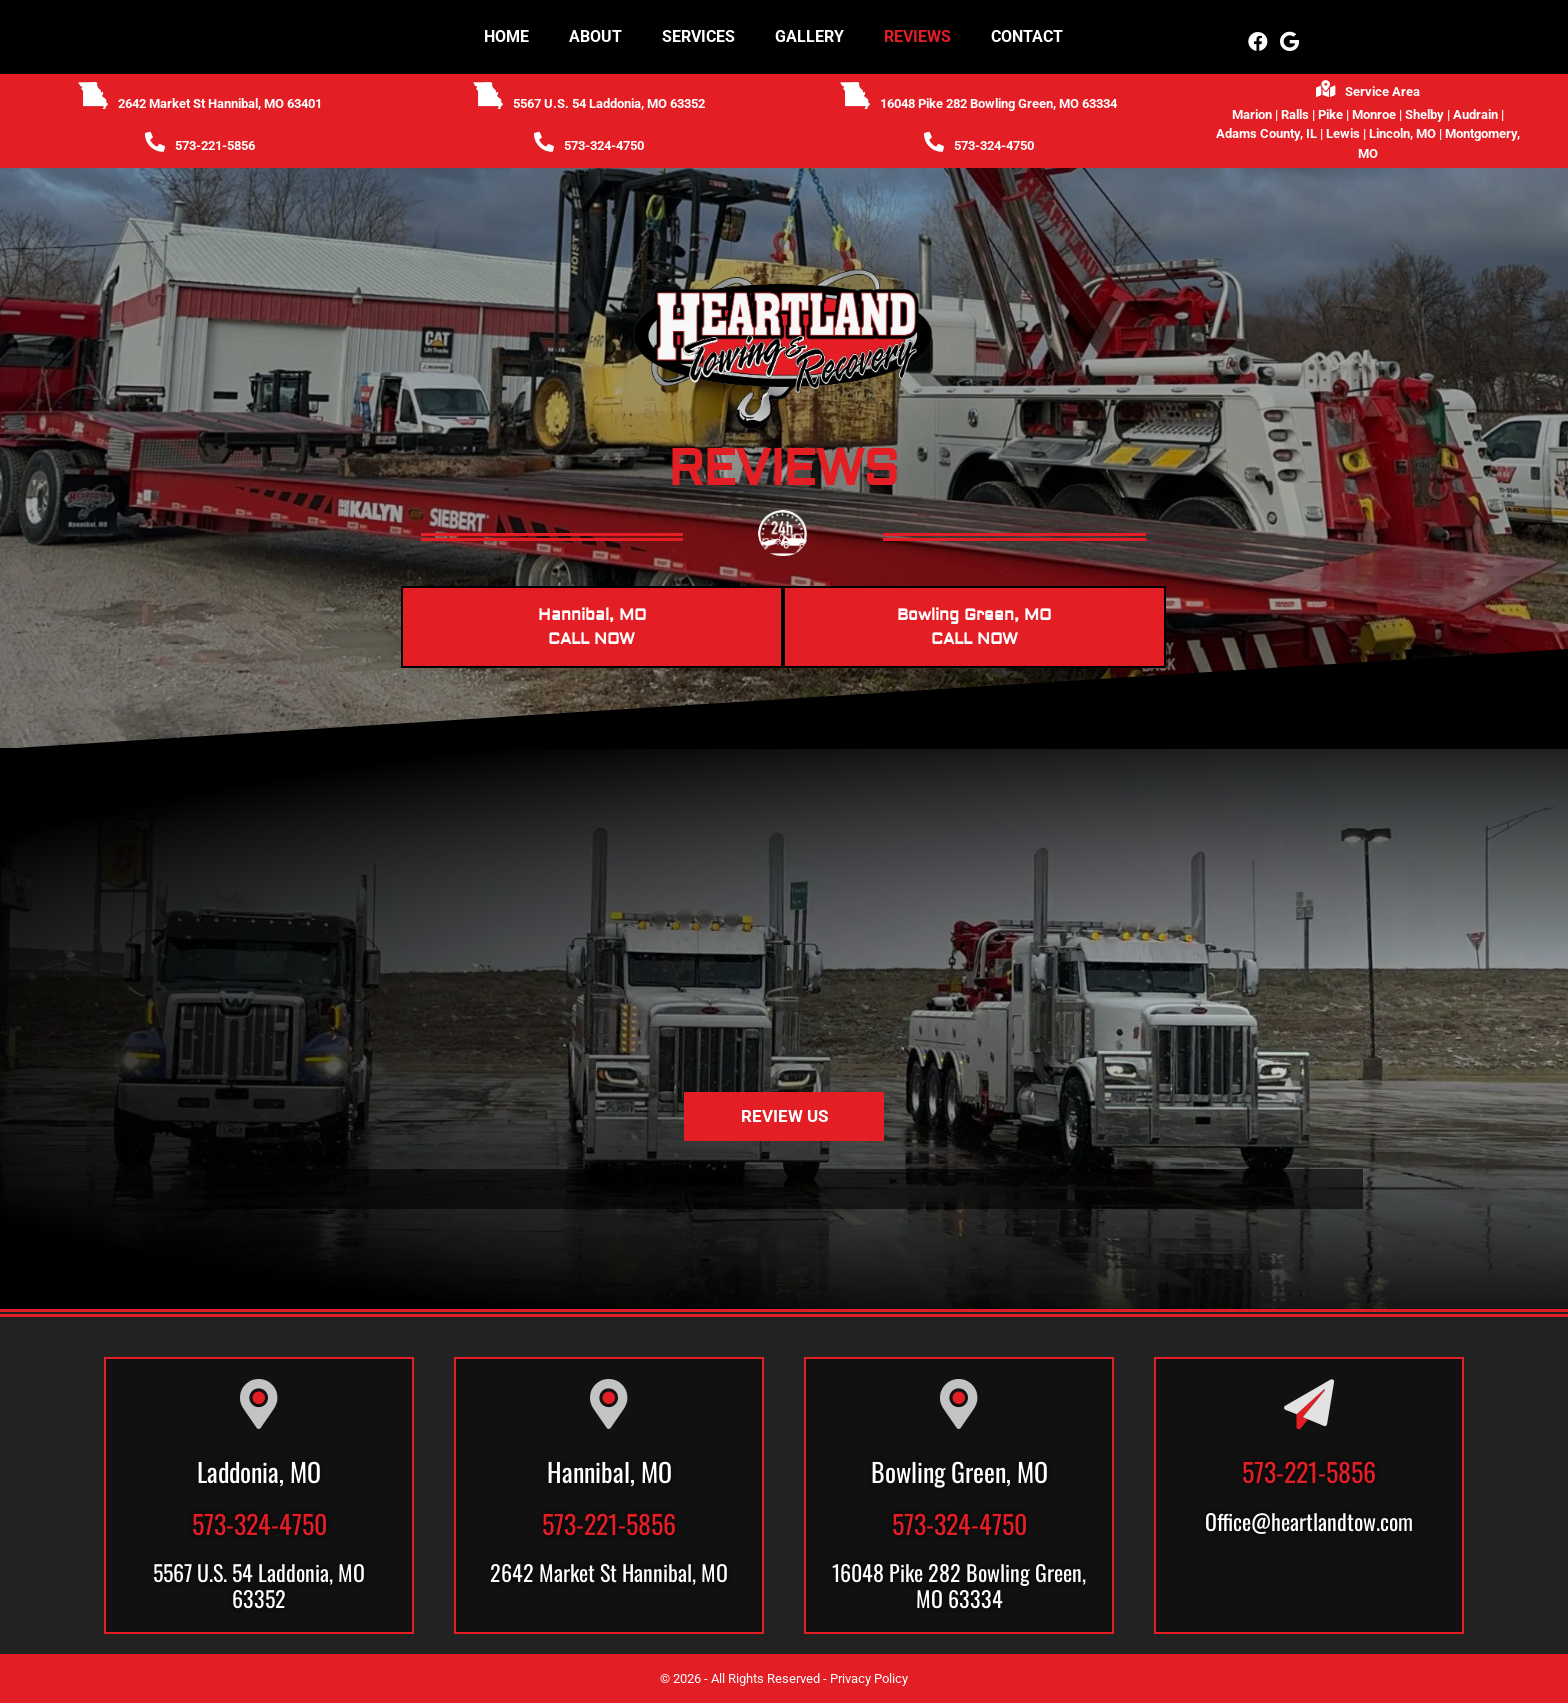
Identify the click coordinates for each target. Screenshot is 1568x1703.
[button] (1258, 42)
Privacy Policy (869, 1678)
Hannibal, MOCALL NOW (592, 627)
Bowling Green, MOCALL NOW (974, 627)
